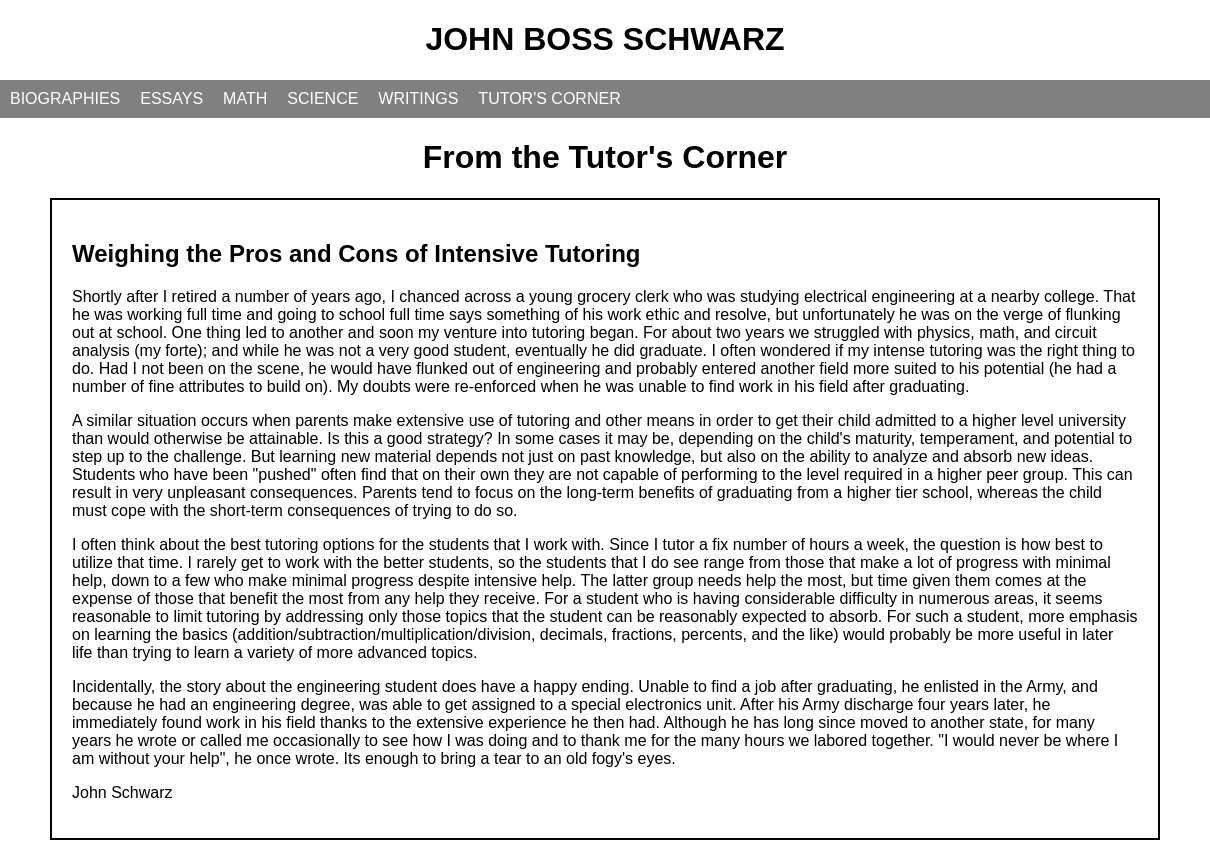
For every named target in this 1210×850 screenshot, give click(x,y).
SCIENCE (322, 98)
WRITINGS (418, 98)
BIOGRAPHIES (65, 98)
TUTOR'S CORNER (549, 98)
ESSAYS (171, 98)
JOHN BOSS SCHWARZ (604, 39)
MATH (245, 98)
